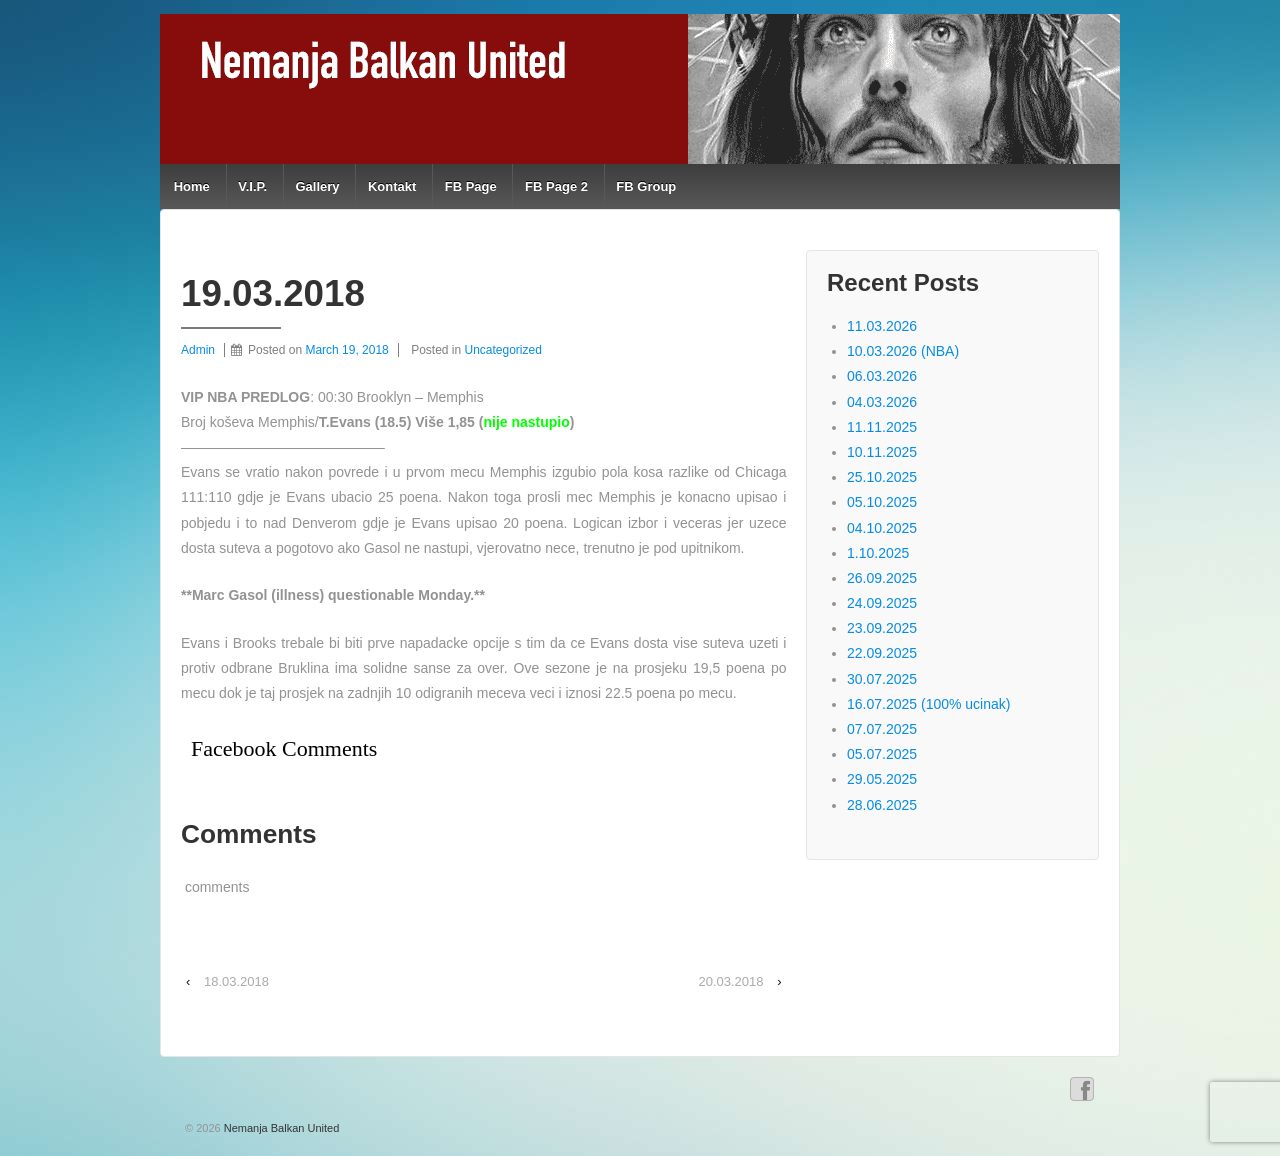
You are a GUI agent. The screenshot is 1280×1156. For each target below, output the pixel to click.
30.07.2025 (882, 679)
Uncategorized (503, 350)
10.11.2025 (882, 452)
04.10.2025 (882, 528)
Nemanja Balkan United (280, 1128)
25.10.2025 (882, 477)
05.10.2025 (882, 502)
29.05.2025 (882, 779)
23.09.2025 (882, 628)
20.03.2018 (730, 981)
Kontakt (392, 186)
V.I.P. (252, 186)
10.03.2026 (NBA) (903, 351)
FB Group (646, 186)
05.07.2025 (882, 754)
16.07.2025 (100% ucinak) (928, 704)
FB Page (471, 186)
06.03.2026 (882, 376)
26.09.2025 (882, 578)
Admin (198, 350)
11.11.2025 (882, 427)
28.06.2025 (882, 805)
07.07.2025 (882, 729)
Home (192, 186)
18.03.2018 (236, 981)
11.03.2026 (882, 326)
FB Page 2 (556, 186)
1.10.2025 (878, 553)
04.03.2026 (882, 402)
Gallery (317, 186)
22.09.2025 (882, 653)
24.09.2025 (882, 603)
